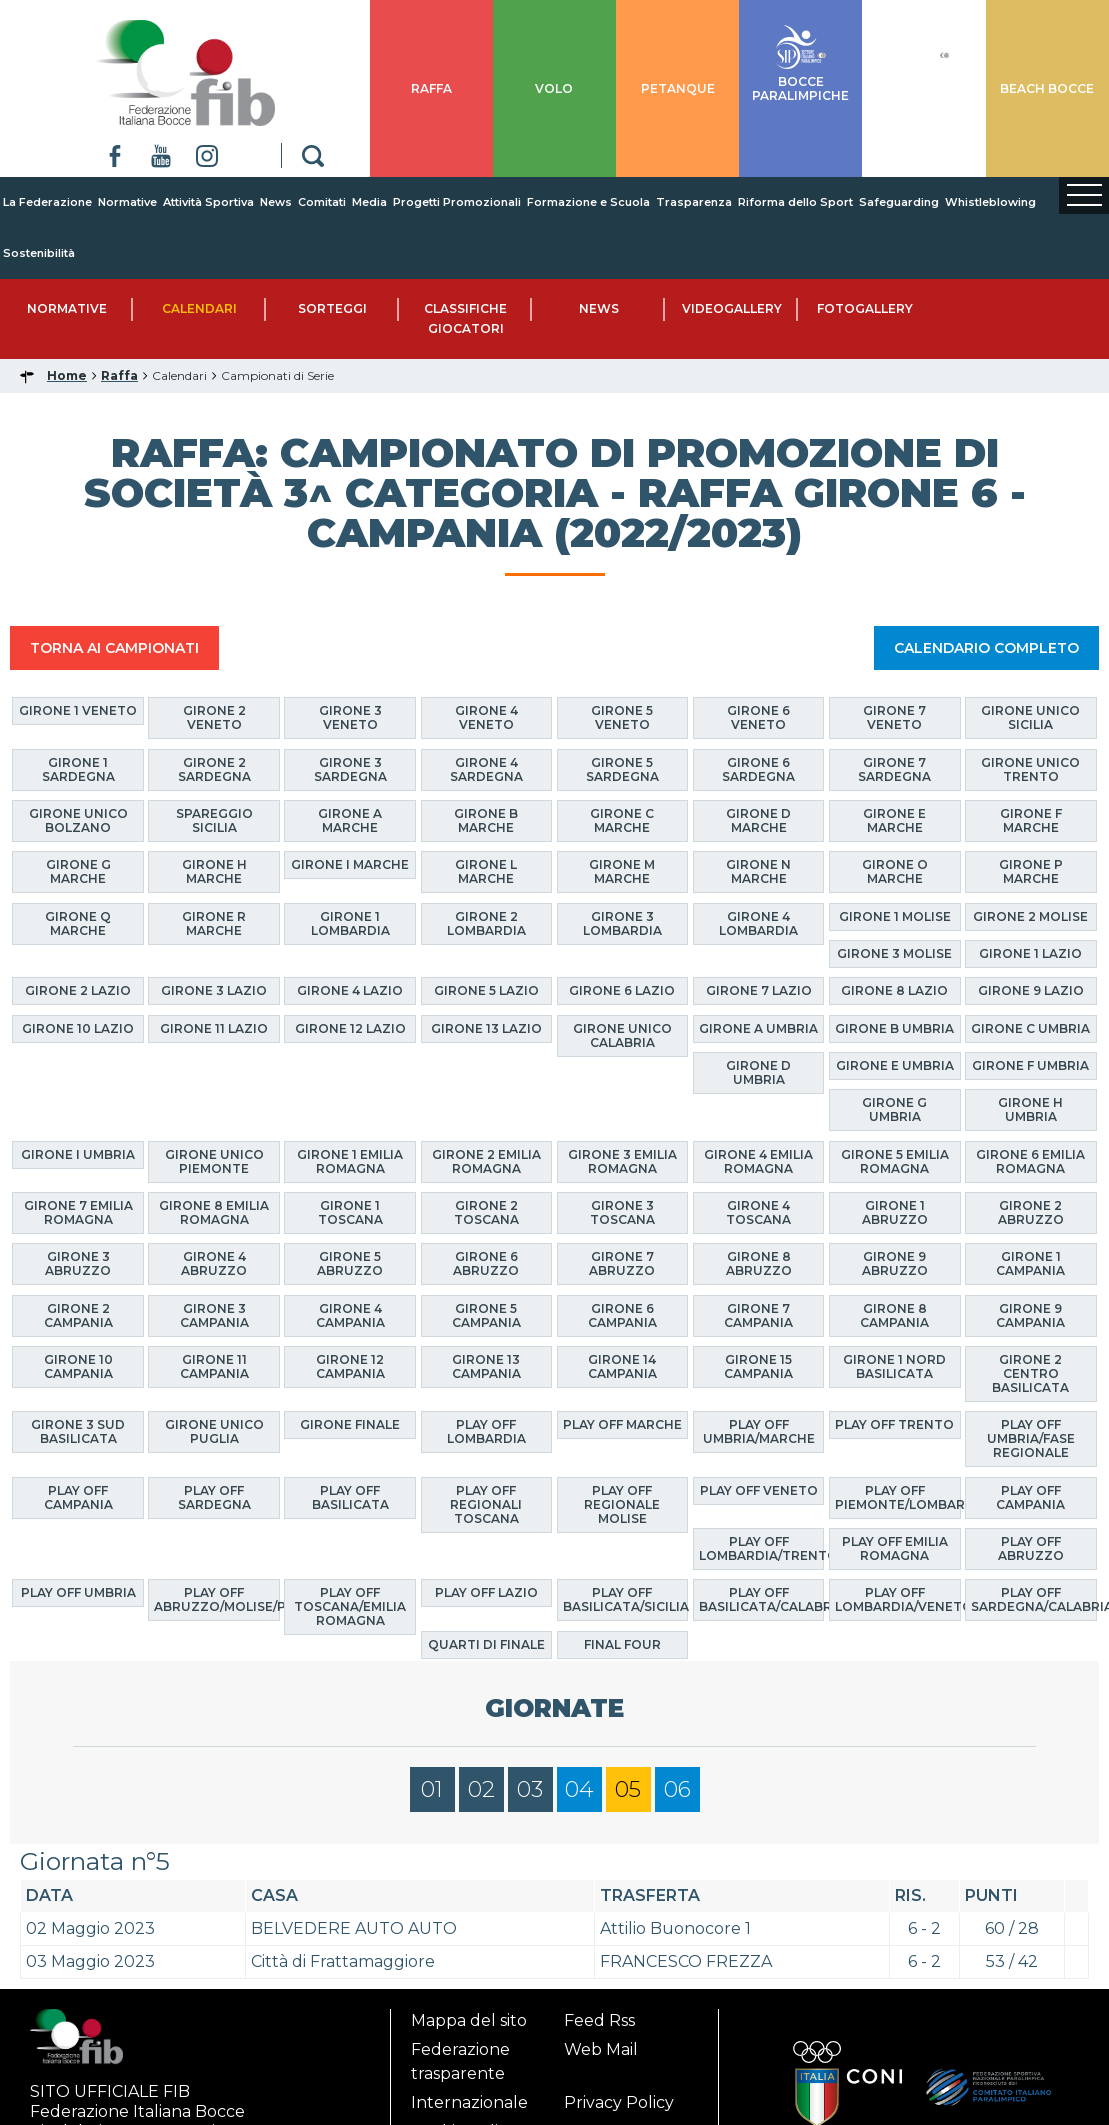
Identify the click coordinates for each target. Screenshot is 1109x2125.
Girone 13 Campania (486, 1366)
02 (481, 1789)
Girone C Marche (622, 820)
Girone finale (350, 1424)
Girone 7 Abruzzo (622, 1263)
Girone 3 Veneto (350, 717)
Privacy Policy (619, 2102)
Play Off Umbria (78, 1592)
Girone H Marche (214, 871)
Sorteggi (332, 308)
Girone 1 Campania (1030, 1263)
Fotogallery (865, 308)
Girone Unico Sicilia (1030, 717)
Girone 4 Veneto (486, 717)
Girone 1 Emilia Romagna (350, 1161)
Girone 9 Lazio (1031, 990)
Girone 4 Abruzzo (214, 1263)
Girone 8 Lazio (894, 990)
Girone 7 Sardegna (894, 769)
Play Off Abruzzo (1031, 1548)
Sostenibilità (39, 253)
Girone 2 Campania (78, 1315)
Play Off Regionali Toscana (486, 1504)
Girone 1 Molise (895, 916)
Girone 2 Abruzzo (1031, 1212)
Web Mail (601, 2049)
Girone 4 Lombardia (758, 923)
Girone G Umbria (894, 1109)
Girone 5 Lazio (486, 990)
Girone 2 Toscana (486, 1212)
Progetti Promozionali (457, 202)
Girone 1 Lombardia (350, 923)
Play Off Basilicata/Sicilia (626, 1599)
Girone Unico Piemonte (214, 1161)
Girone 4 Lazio (350, 990)
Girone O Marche (895, 871)
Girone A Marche (350, 820)
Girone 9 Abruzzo (895, 1263)
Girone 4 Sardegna (486, 769)
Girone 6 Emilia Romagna (1030, 1161)
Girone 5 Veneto (622, 717)
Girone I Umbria (78, 1154)
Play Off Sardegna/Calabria (1034, 1599)
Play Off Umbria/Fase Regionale (1031, 1438)
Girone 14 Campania (622, 1366)
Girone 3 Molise (894, 953)
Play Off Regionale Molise (622, 1504)
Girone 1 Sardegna (78, 769)
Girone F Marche (1031, 820)
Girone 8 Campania (894, 1315)
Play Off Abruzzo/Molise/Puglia (217, 1599)
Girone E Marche (894, 820)
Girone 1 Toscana (350, 1212)
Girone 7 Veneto (894, 717)
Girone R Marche (214, 923)
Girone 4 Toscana (758, 1212)
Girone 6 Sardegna (758, 769)
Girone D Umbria (758, 1072)
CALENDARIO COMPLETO (986, 648)
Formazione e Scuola (588, 202)
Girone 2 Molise (1030, 916)
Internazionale (469, 2102)
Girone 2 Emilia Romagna (486, 1161)
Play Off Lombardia (486, 1431)
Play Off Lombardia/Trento (762, 1548)
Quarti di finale (486, 1644)
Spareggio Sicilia (214, 820)
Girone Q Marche (78, 923)
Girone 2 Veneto (214, 717)
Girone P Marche (1031, 871)
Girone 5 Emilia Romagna (895, 1161)
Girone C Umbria (1030, 1028)
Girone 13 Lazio (486, 1028)
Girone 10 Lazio (78, 1028)
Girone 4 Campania (350, 1315)
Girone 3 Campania (214, 1315)
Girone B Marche (486, 820)
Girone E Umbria (895, 1065)
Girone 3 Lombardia (622, 923)
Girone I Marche (350, 864)
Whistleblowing (990, 202)
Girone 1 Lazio (1030, 953)
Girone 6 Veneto (758, 717)
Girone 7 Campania (758, 1315)
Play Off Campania (78, 1497)
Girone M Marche (622, 871)
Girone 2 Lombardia (486, 923)
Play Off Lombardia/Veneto (898, 1599)
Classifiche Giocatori (465, 318)
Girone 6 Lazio (622, 990)
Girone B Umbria (894, 1028)
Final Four (622, 1644)
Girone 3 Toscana (622, 1212)
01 (432, 1789)
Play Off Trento (894, 1424)
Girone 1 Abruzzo (895, 1212)
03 (530, 1789)
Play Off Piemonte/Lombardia (898, 1497)
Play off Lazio (486, 1592)
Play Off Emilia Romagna (895, 1548)
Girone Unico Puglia (214, 1431)
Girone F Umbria (1030, 1065)
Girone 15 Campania (758, 1366)
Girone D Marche (758, 820)
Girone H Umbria (1030, 1109)
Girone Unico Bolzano (78, 820)
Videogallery (732, 308)
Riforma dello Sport (795, 202)
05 (628, 1789)
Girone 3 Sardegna (350, 769)
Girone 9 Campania (1030, 1315)
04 (579, 1789)
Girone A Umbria (758, 1028)
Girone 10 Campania (78, 1366)
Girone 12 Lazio (350, 1028)
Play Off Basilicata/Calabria (762, 1599)
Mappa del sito (469, 2020)
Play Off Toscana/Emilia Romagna (350, 1606)
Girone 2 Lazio (78, 990)
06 (677, 1789)
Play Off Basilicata (350, 1497)
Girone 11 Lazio (214, 1028)
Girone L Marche (486, 871)
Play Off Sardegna (214, 1497)
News (276, 202)
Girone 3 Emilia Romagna (622, 1161)
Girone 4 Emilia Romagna (758, 1161)
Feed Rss (599, 2020)
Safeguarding (899, 202)
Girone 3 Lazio (214, 990)
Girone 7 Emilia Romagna (78, 1212)
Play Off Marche (622, 1424)
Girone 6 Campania (622, 1315)
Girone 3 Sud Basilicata (78, 1431)
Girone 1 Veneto (78, 710)
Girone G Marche (78, 871)
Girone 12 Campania (350, 1366)
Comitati (322, 202)
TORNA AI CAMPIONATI (114, 648)
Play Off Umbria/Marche (759, 1431)
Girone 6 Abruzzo (486, 1263)
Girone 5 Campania (486, 1315)
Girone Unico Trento (1030, 769)
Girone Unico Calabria (622, 1035)
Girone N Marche (758, 871)
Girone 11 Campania (214, 1366)
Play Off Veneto (759, 1490)
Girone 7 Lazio (759, 990)
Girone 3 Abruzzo (78, 1263)
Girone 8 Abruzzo (759, 1263)
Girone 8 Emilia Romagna (214, 1212)
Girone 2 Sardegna (214, 769)
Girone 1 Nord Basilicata (894, 1366)
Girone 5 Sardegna (622, 769)
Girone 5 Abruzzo (350, 1263)
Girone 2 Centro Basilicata (1030, 1373)
